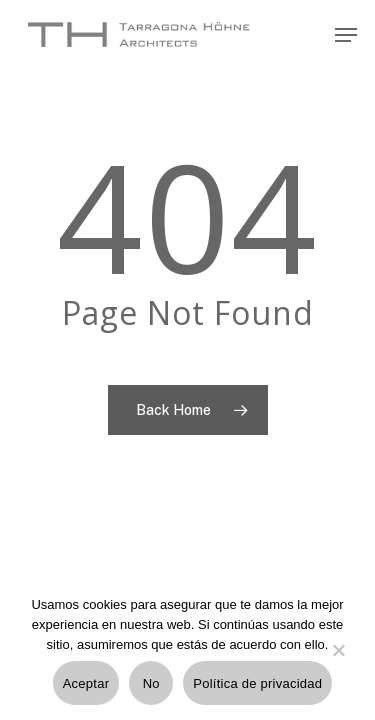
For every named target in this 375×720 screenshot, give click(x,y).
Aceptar (86, 683)
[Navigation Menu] (346, 35)
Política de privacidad (257, 683)
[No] (338, 662)
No (151, 683)
